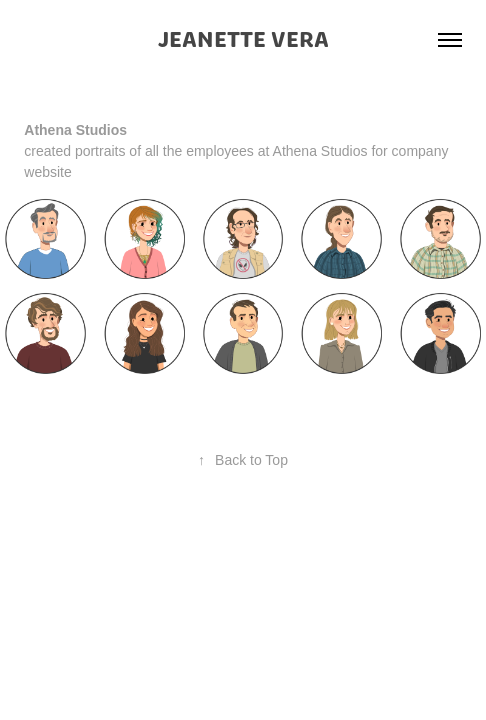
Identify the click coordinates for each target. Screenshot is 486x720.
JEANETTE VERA (243, 40)
